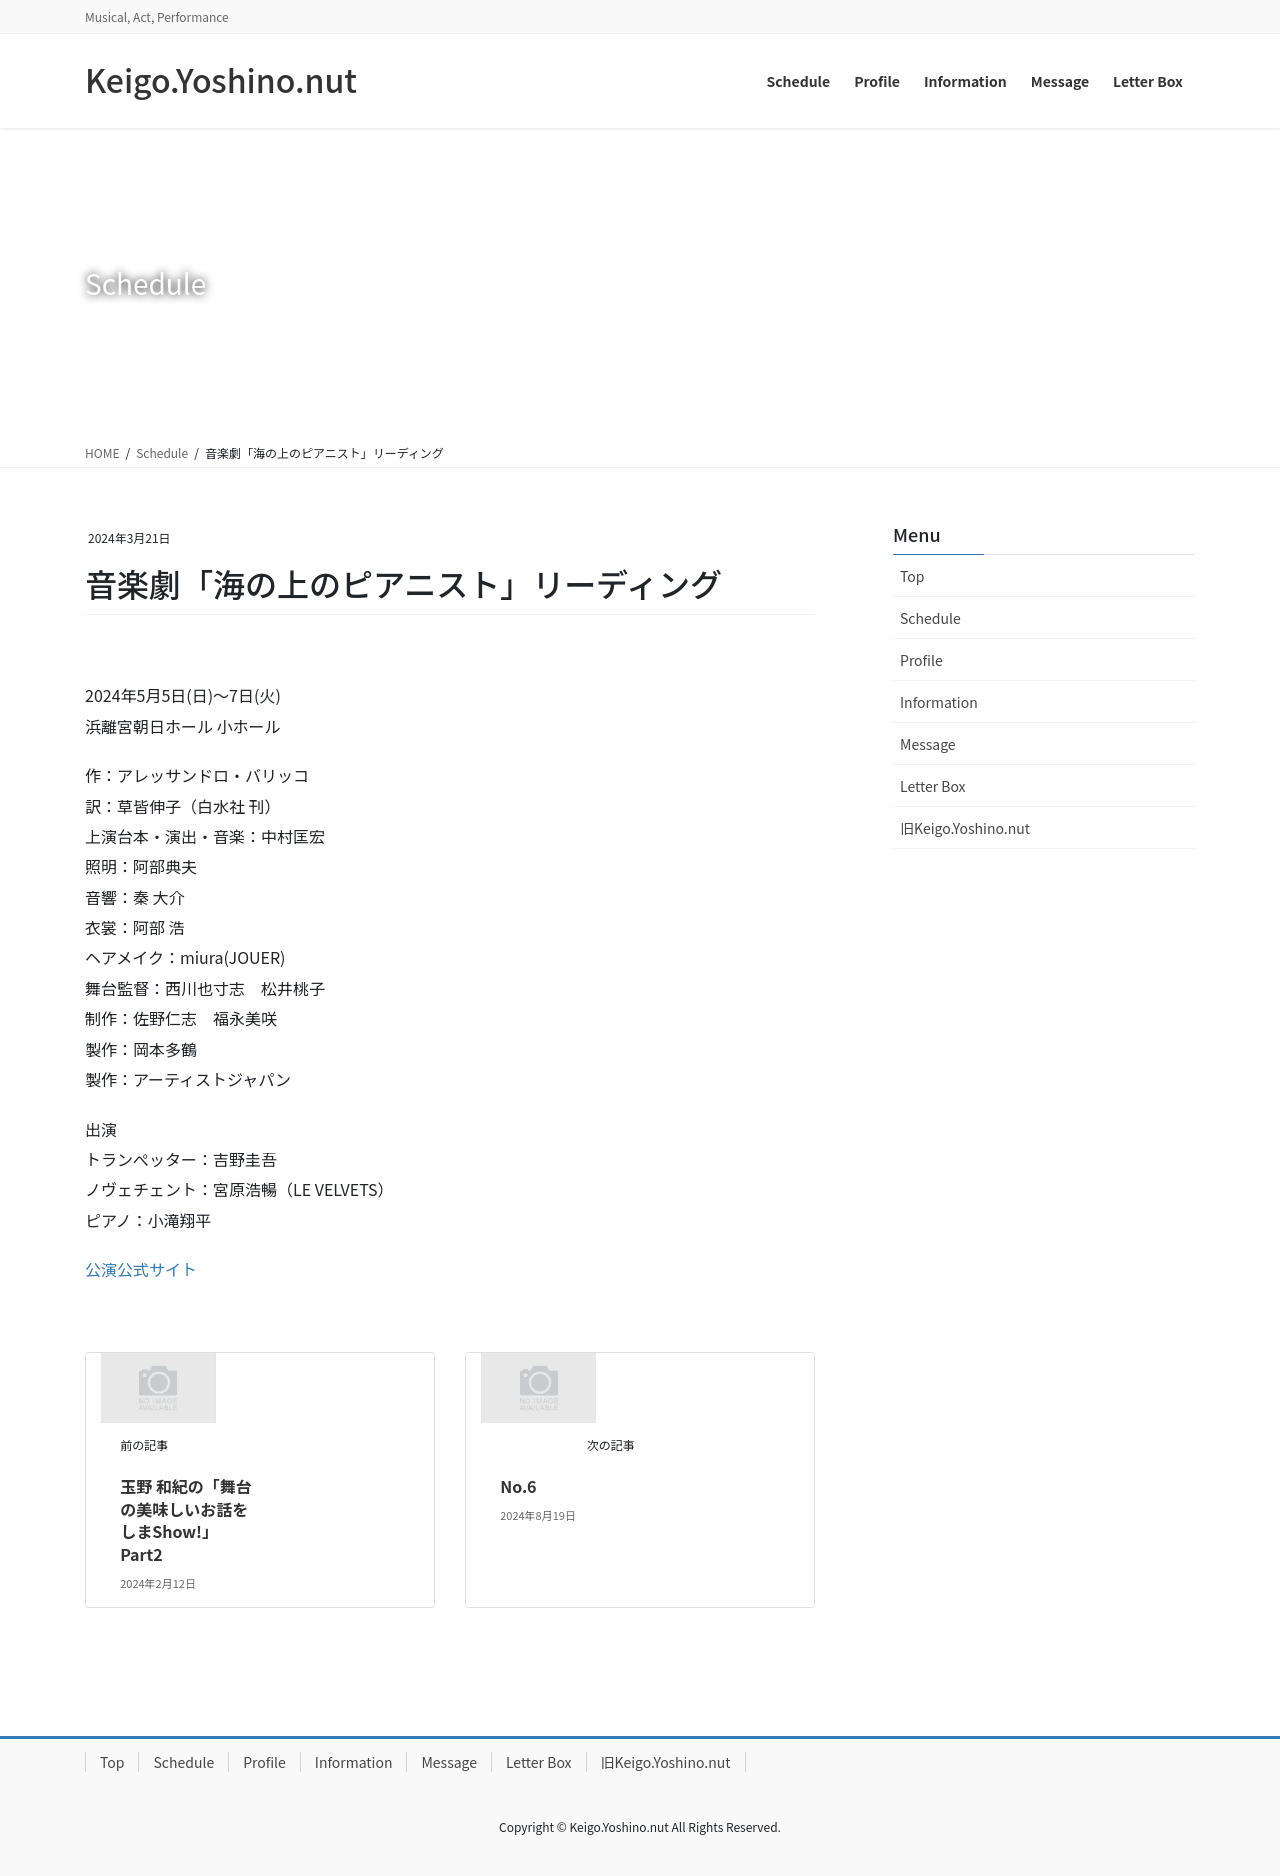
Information (939, 702)
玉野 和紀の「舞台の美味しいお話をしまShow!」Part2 (186, 1519)
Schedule (930, 618)
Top (912, 576)
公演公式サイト (141, 1269)
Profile (921, 660)
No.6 (518, 1486)
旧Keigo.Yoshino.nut (965, 828)
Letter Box (933, 786)
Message (928, 744)
